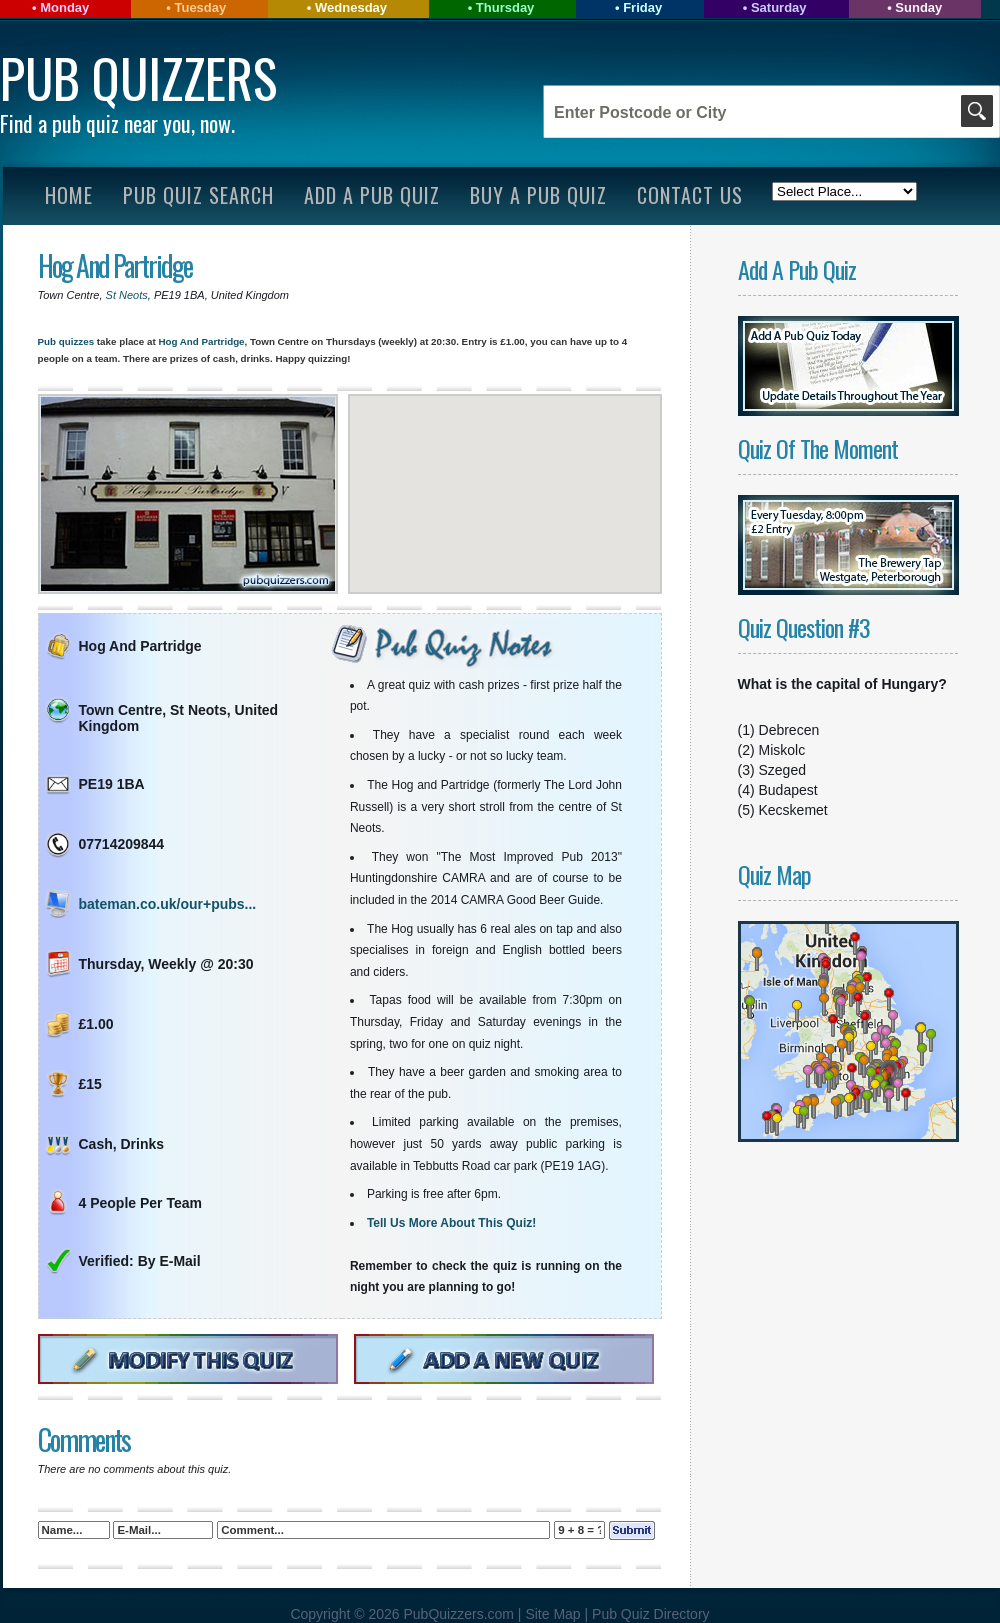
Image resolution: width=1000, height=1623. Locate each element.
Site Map (554, 1614)
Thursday (505, 7)
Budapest (788, 790)
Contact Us (690, 195)
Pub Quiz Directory (650, 1614)
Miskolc (782, 750)
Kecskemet (793, 810)
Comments (84, 1439)
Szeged (782, 770)
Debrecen (789, 730)
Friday (642, 7)
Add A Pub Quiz (372, 195)
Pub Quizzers (138, 77)
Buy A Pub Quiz (538, 195)
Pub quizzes (66, 341)
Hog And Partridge (115, 265)
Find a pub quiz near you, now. (117, 123)
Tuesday (200, 7)
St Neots (127, 295)
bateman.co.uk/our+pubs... (168, 904)
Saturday (779, 7)
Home (69, 195)
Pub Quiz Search (198, 195)
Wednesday (351, 7)
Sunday (918, 7)
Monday (64, 7)
